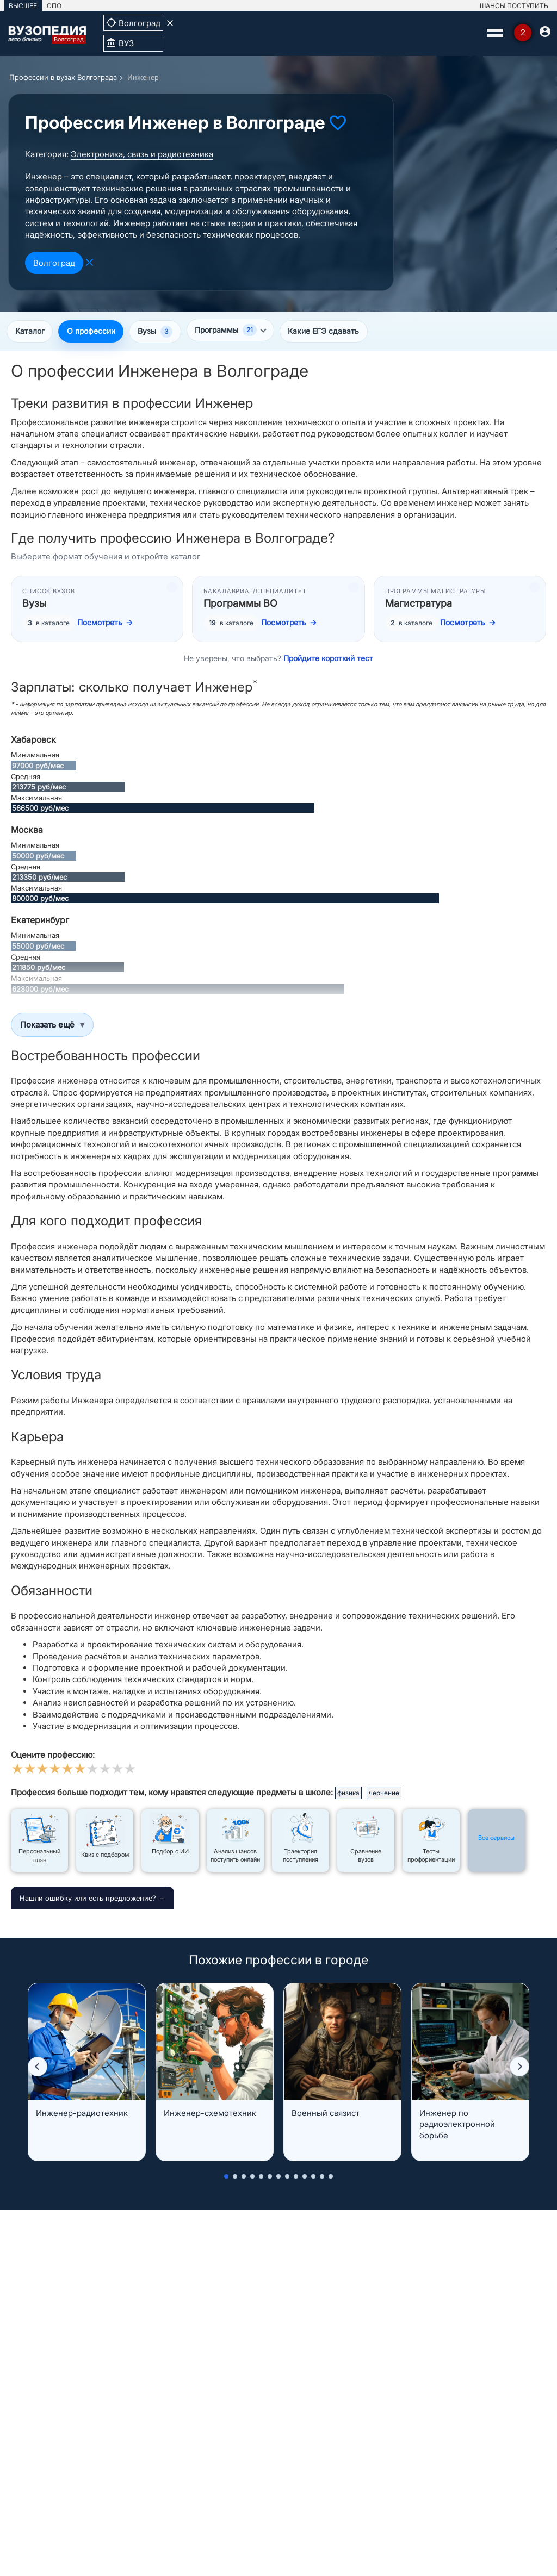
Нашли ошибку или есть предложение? (88, 1899)
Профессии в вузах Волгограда (63, 77)
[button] (37, 2067)
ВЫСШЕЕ (23, 6)
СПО (54, 6)
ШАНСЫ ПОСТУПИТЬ (514, 6)
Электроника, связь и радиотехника (142, 154)
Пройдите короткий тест (328, 659)
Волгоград (54, 263)
